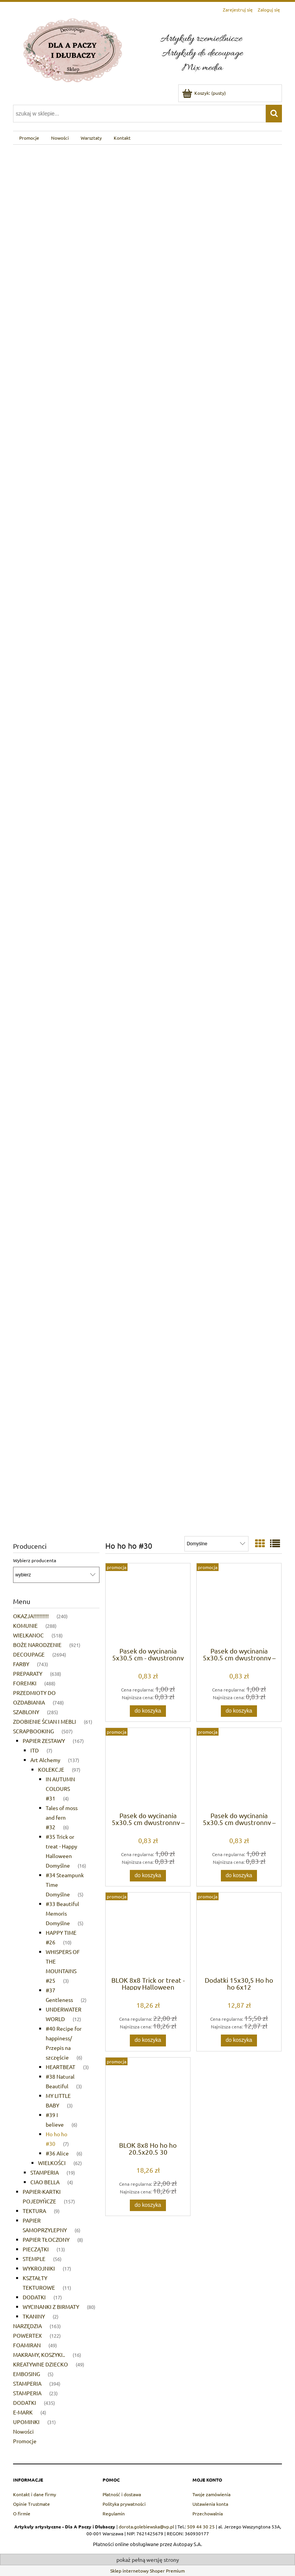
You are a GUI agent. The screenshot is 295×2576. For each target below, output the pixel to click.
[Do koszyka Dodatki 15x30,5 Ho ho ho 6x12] (239, 2040)
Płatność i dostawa (122, 2494)
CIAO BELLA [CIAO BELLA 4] (45, 2181)
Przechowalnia (207, 2513)
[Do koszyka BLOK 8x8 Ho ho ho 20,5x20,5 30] (148, 2205)
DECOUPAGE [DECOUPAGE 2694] (29, 1654)
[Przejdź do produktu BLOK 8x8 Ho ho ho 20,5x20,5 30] (148, 2098)
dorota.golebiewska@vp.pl (146, 2526)
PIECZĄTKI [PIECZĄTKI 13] (36, 2249)
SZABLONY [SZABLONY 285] (26, 1711)
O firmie (21, 2513)
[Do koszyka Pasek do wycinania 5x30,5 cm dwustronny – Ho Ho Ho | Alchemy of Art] (239, 1711)
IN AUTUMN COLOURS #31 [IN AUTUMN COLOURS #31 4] (60, 1789)
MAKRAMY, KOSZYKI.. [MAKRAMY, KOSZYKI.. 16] (39, 2354)
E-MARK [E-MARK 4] (23, 2412)
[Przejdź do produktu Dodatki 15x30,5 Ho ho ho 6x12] (239, 1933)
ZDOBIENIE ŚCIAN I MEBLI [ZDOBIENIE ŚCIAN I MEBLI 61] (44, 1721)
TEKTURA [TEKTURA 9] (34, 2210)
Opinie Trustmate (31, 2504)
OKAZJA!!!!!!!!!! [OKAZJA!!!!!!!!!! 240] (31, 1615)
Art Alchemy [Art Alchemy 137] (45, 1759)
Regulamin (114, 2513)
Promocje (24, 2440)
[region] (147, 837)
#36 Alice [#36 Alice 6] (57, 2153)
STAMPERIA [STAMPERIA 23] (27, 2393)
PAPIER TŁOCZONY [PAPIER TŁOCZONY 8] (46, 2239)
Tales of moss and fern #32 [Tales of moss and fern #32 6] (62, 1817)
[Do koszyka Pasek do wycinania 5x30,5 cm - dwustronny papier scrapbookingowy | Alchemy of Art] (148, 1711)
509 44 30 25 (201, 2526)
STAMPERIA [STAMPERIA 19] (44, 2172)
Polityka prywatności (124, 2504)
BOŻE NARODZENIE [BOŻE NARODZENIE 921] (37, 1644)
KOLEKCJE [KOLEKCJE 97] (51, 1769)
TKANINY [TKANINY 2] (34, 2316)
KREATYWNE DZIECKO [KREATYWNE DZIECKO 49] (40, 2364)
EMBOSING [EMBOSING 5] (26, 2373)
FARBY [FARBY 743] (21, 1663)
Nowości (23, 2431)
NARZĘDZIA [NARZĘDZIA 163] (27, 2325)
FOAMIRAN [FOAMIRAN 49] (27, 2345)
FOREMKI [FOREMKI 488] (24, 1683)
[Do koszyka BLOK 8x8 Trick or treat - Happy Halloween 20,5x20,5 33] (148, 2040)
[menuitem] (29, 137)
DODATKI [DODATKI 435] (24, 2402)
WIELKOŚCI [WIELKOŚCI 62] (52, 2162)
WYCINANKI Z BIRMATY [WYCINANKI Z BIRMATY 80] (51, 2306)
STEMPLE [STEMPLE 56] (34, 2258)
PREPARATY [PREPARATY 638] (27, 1673)
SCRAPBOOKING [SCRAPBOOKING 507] (33, 1731)
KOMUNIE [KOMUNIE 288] (25, 1625)
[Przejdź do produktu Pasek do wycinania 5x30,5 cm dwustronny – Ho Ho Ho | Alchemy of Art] (239, 1604)
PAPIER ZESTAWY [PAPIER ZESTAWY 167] (44, 1740)
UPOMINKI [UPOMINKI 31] (26, 2421)
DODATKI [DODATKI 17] (34, 2297)
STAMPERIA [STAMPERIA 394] (27, 2383)
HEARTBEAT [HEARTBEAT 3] (60, 2066)
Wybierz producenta (34, 1560)
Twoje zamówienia (211, 2494)
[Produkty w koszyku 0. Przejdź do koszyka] (204, 93)
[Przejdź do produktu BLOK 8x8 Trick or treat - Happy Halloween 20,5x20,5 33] (148, 1933)
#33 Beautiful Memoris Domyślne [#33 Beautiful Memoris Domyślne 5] (62, 1913)
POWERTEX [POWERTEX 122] (27, 2335)
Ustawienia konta (210, 2504)
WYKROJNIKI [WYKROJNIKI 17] (39, 2268)
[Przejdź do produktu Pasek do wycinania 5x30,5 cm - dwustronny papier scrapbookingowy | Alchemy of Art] (148, 1604)
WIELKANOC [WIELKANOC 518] (28, 1635)
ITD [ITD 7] (34, 1750)
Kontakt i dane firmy (34, 2494)
